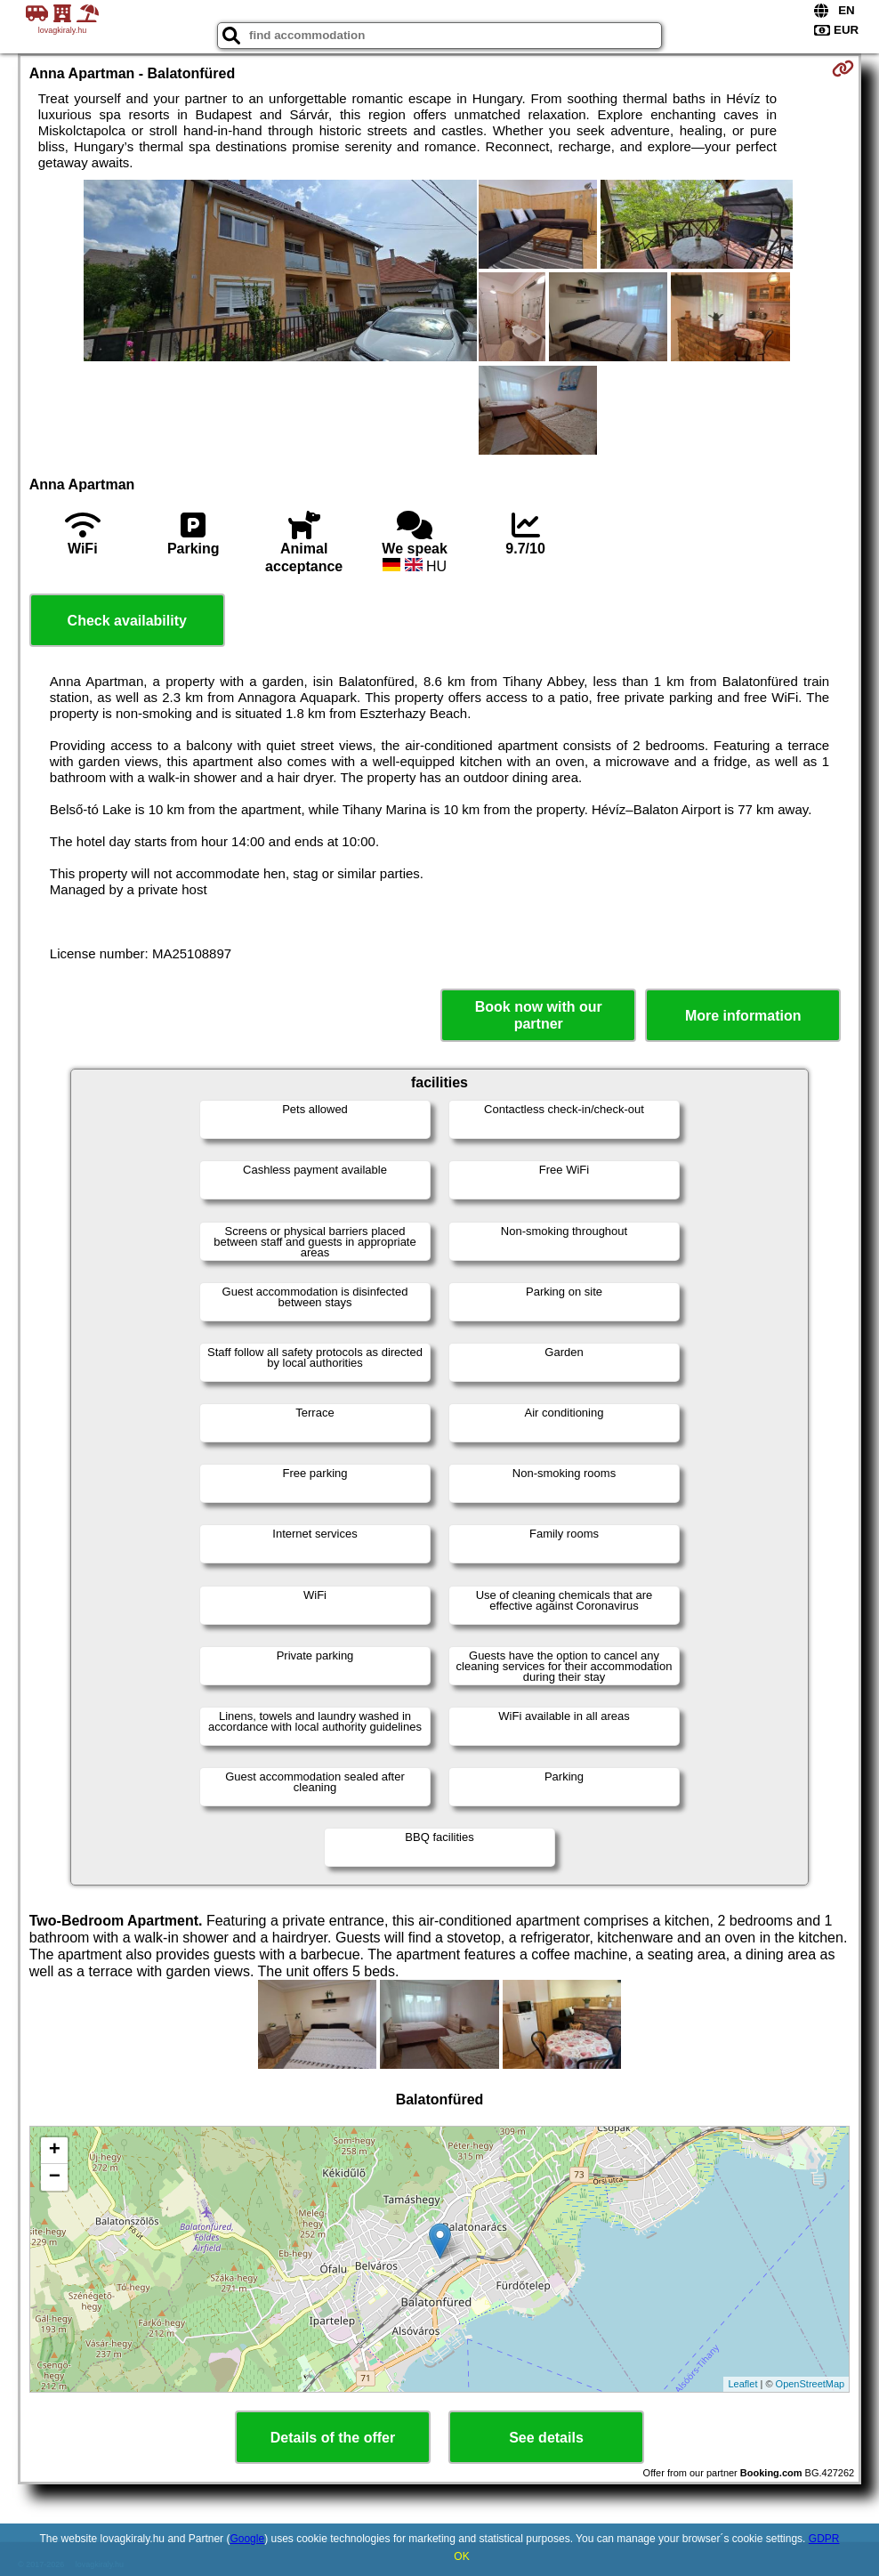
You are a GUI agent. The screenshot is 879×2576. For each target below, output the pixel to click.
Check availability (127, 620)
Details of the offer (332, 2437)
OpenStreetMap (810, 2383)
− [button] (54, 2177)
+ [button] (54, 2150)
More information (743, 1015)
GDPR (824, 2538)
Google (247, 2538)
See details (546, 2437)
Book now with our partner (538, 1015)
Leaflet (742, 2383)
